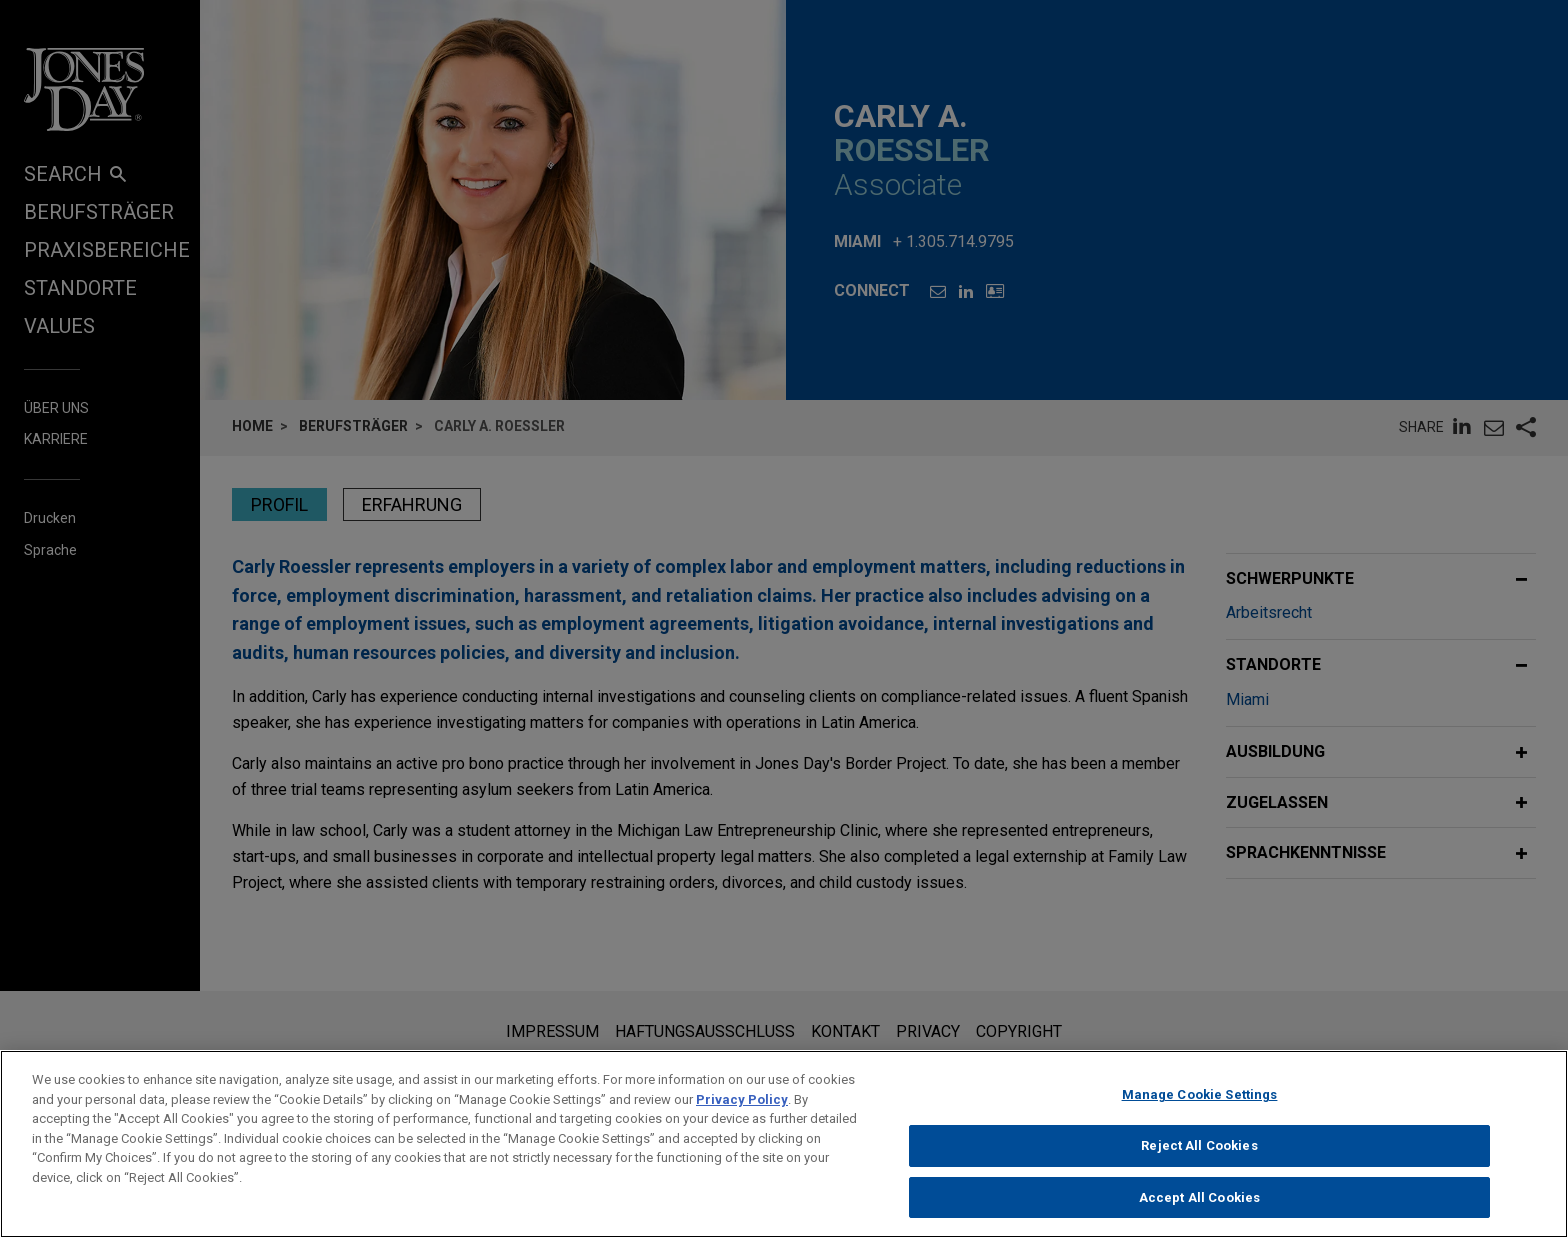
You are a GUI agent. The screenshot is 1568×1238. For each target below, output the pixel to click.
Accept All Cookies (1199, 1207)
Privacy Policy (742, 1109)
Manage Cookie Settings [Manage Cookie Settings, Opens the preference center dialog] (1200, 1105)
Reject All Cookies (1199, 1155)
